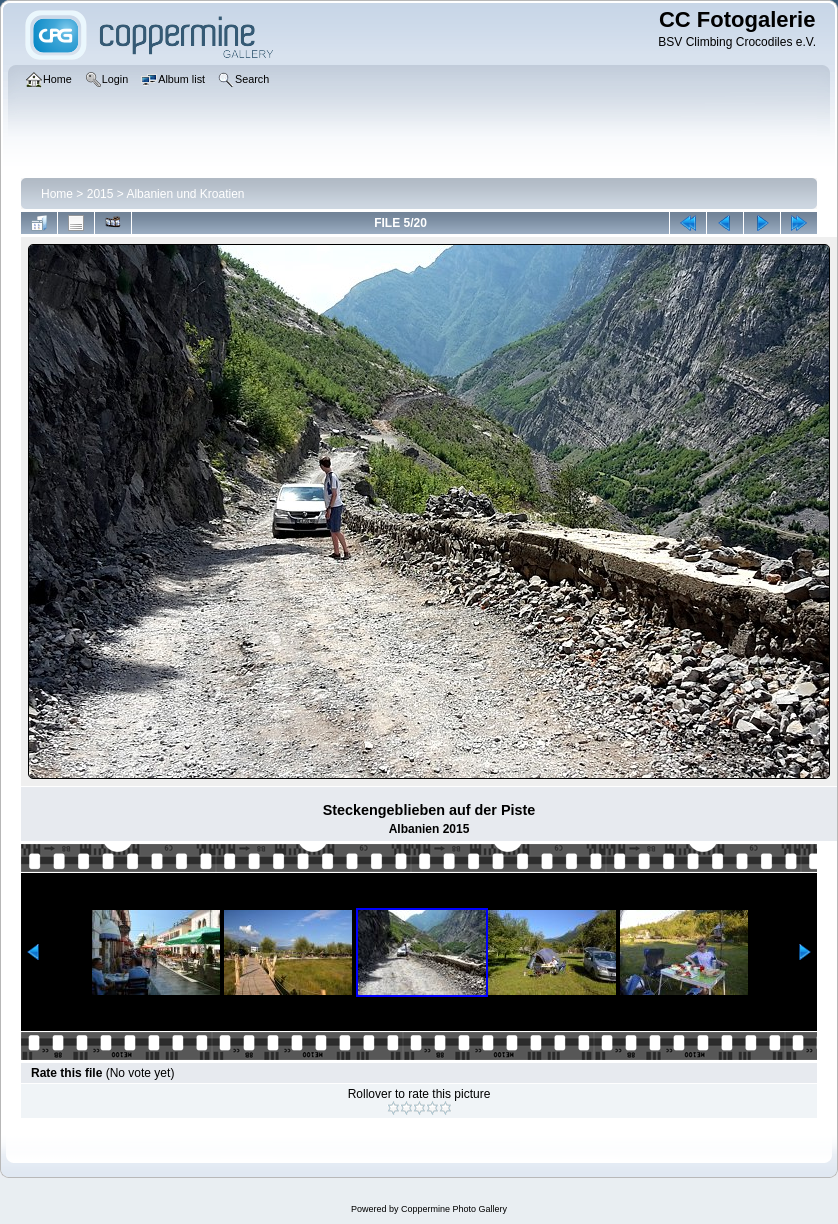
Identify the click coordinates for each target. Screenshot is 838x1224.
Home (57, 194)
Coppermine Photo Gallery (454, 1209)
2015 (100, 194)
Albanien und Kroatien (185, 194)
